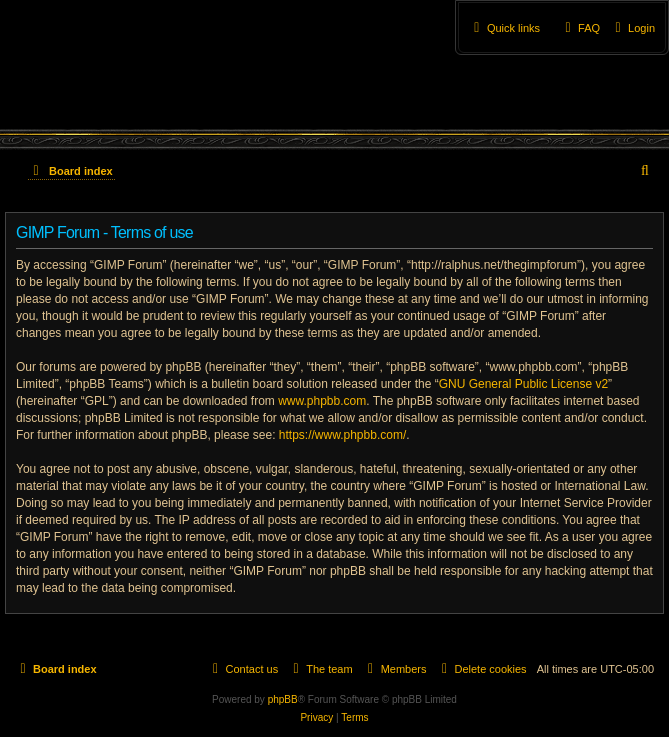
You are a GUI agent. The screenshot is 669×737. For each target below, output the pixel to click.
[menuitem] (632, 28)
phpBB (283, 699)
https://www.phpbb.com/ (342, 435)
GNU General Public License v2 (523, 384)
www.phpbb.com (322, 401)
